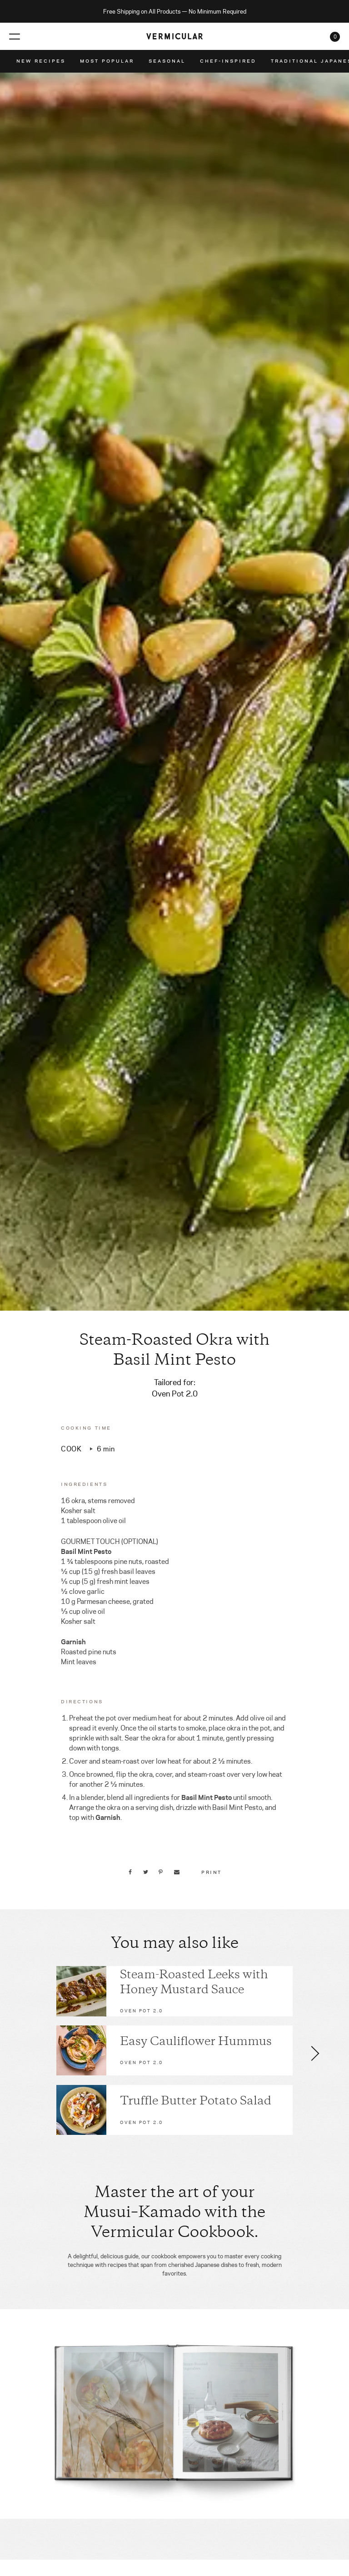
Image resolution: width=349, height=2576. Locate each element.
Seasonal (167, 60)
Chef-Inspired (228, 60)
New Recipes (40, 60)
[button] (315, 2053)
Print (211, 1872)
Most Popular (107, 60)
